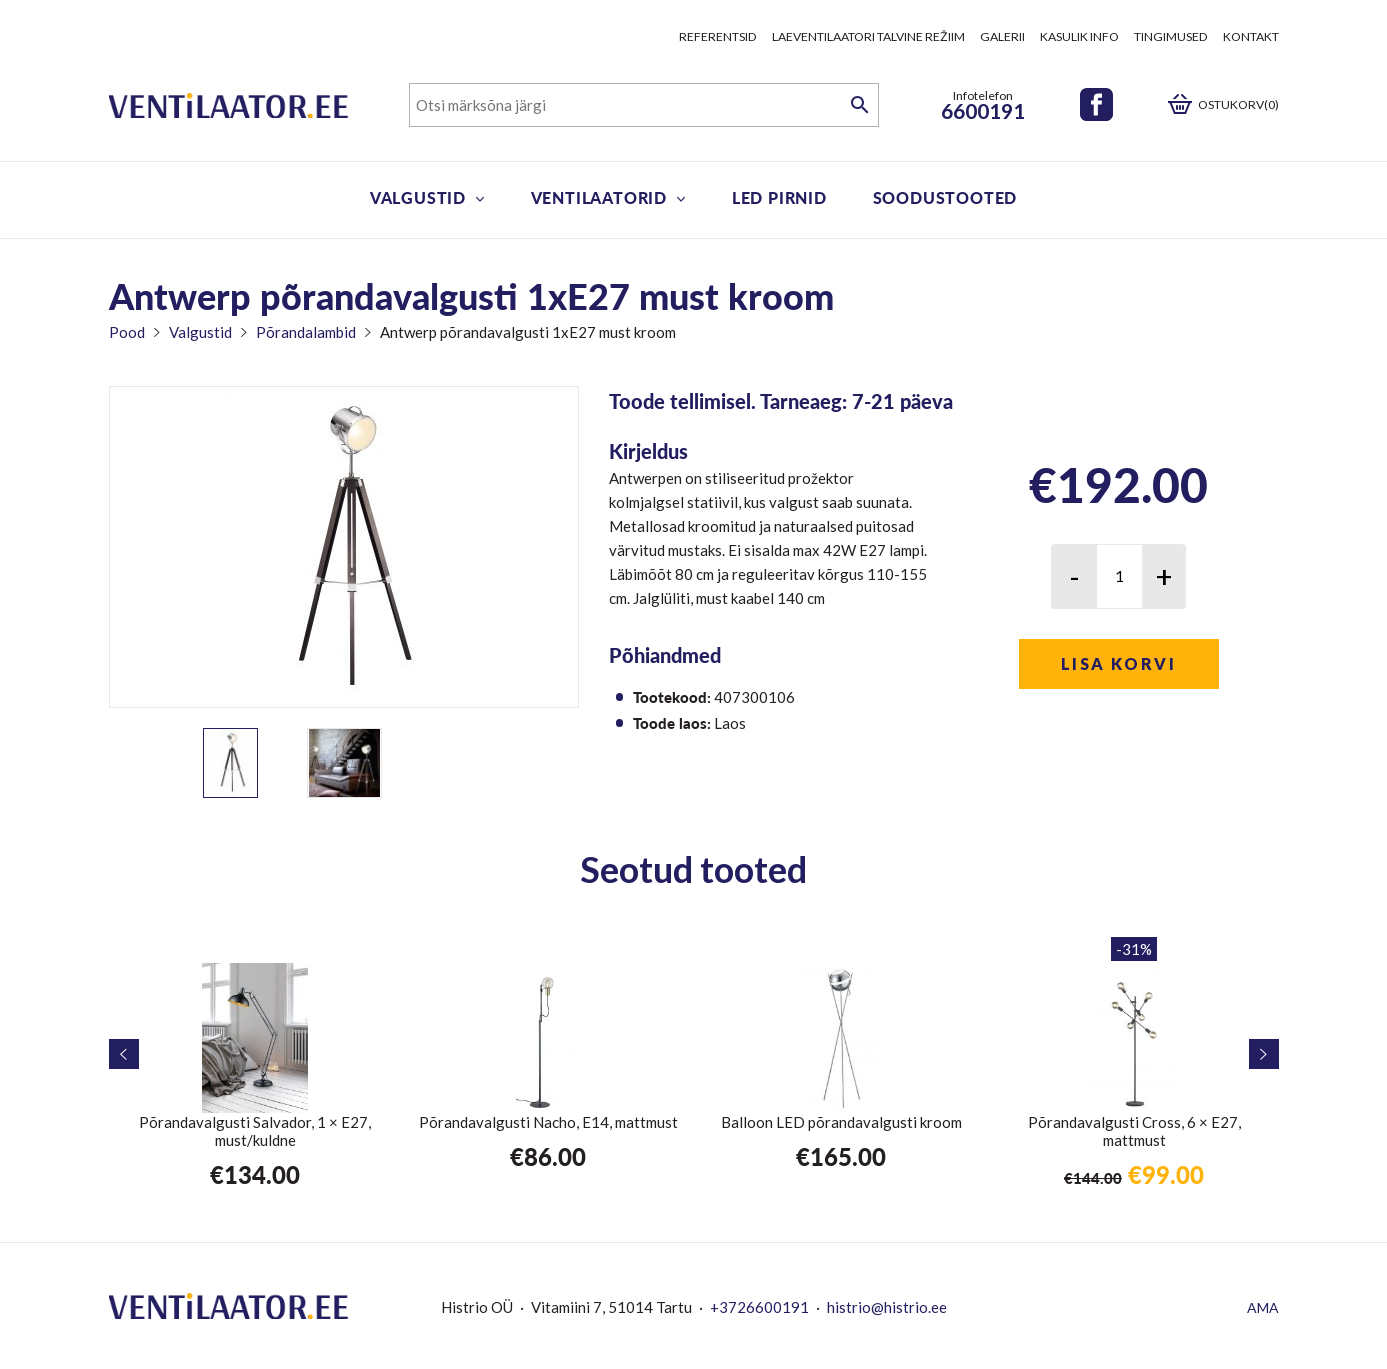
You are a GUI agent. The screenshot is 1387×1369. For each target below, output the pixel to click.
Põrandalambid (306, 332)
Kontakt (1251, 36)
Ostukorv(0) (1238, 104)
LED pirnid (779, 197)
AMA (1263, 1307)
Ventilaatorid (599, 197)
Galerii (1002, 36)
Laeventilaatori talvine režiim (868, 36)
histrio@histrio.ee (887, 1307)
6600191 (983, 110)
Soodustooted (945, 197)
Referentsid (718, 36)
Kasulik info (1079, 36)
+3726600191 (759, 1307)
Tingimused (1171, 36)
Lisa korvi (1118, 663)
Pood (127, 332)
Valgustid (418, 197)
